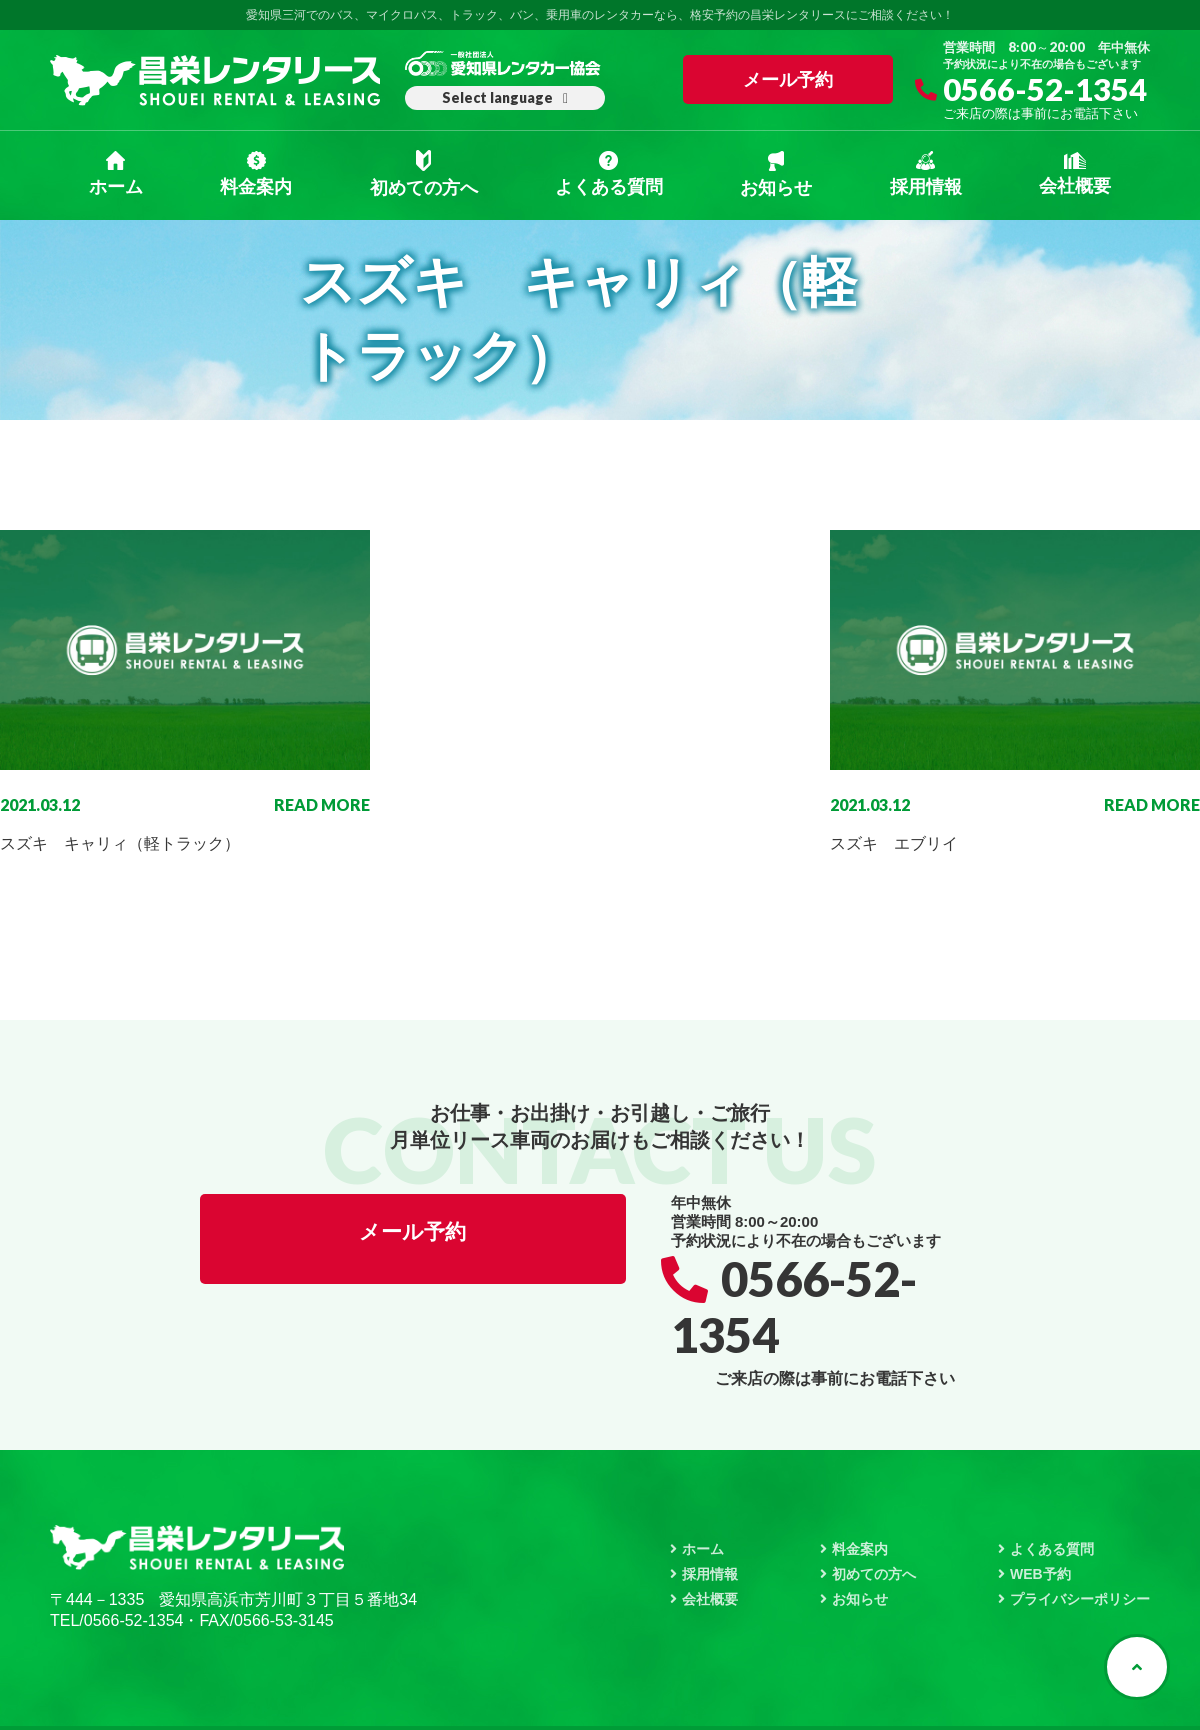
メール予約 (788, 80)
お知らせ (776, 174)
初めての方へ (424, 174)
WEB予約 (1040, 1518)
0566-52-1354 (1046, 95)
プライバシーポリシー (1080, 1543)
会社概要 (1075, 174)
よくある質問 (609, 174)
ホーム (116, 174)
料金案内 (256, 174)
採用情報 (926, 174)
